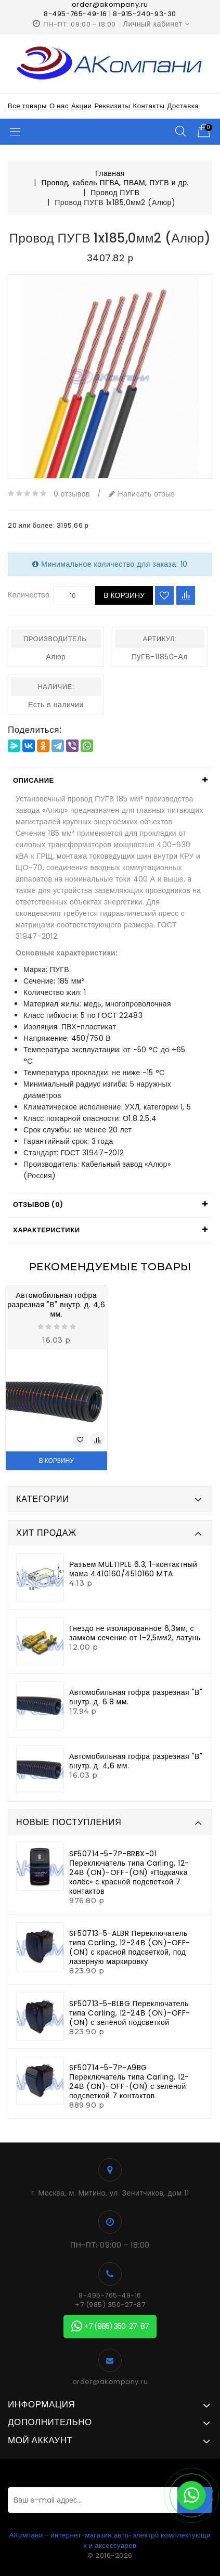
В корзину (124, 595)
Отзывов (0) (38, 1204)
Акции (81, 106)
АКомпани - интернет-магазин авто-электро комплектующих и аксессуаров (110, 2540)
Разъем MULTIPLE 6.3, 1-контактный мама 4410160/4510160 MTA (133, 1569)
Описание (33, 780)
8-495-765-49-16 (75, 14)
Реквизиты (112, 106)
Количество (28, 595)
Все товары (27, 106)
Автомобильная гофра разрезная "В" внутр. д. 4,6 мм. (56, 1304)
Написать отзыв (142, 494)
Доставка (183, 106)
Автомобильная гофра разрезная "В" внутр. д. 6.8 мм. (135, 1697)
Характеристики (46, 1230)
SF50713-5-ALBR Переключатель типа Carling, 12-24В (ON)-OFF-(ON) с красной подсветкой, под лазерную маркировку (129, 1947)
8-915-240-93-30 (144, 14)
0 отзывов (72, 494)
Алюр (56, 657)
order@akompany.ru (110, 2382)
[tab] (110, 780)
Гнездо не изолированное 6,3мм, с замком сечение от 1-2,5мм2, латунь (135, 1633)
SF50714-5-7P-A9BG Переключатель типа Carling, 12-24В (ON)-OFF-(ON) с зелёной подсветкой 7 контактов (129, 2081)
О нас (59, 106)
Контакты (148, 106)
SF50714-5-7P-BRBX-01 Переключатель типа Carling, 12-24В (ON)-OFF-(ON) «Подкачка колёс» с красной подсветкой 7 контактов (129, 1872)
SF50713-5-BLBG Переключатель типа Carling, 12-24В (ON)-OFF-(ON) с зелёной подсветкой (129, 2012)
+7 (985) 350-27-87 (110, 2305)
